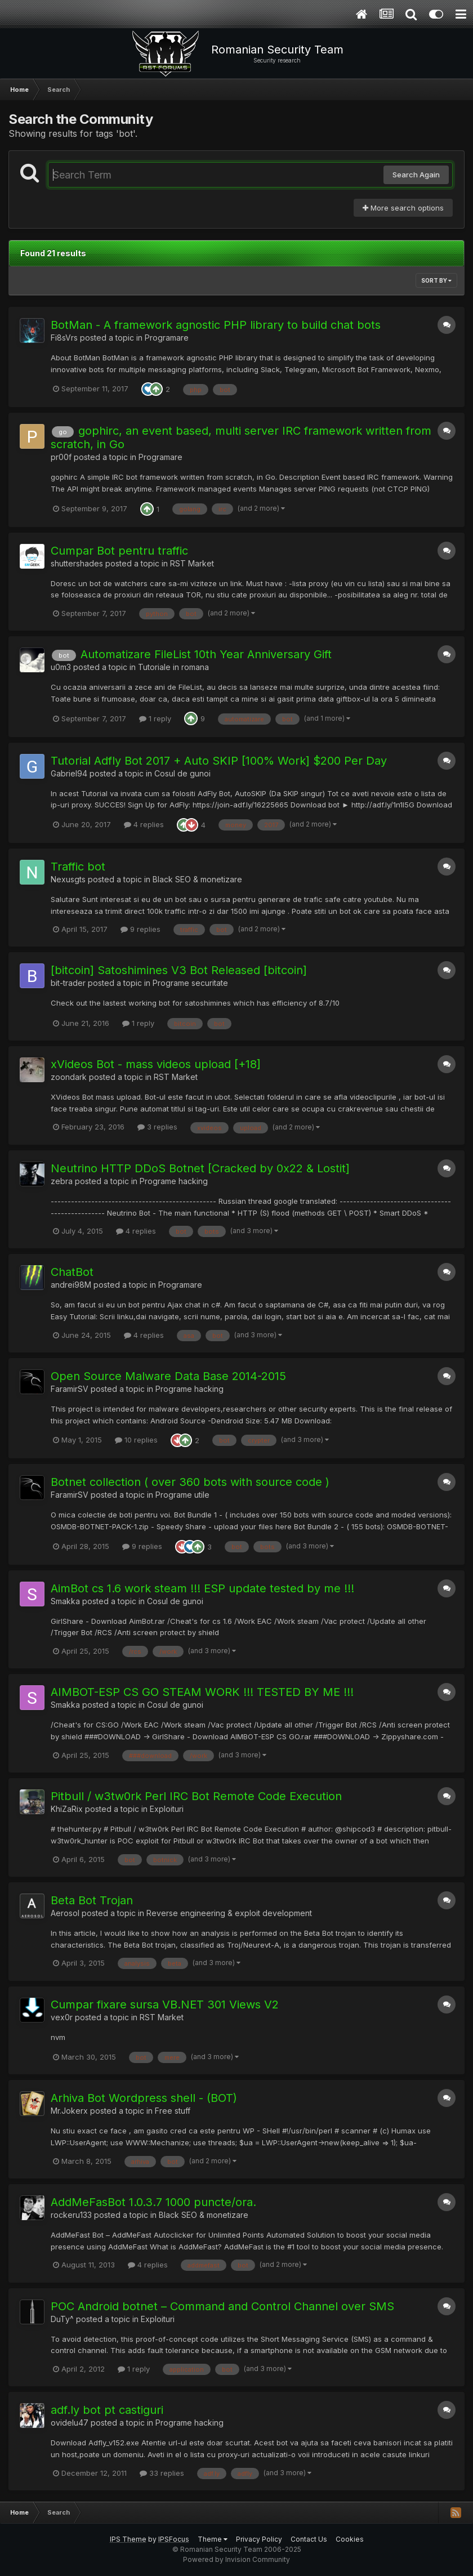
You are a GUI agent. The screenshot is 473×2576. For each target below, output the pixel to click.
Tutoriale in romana (173, 667)
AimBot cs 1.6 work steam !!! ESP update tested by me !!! (202, 1588)
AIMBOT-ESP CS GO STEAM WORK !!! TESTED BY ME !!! (202, 1692)
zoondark (69, 1077)
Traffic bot (78, 866)
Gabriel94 (69, 773)
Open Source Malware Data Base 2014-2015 (168, 1376)
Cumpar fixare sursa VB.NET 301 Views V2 (165, 2004)
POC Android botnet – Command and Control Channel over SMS (222, 2306)
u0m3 (61, 667)
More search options (403, 207)
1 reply (155, 718)
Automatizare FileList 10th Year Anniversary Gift (206, 654)
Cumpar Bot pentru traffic (119, 550)
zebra (62, 1181)
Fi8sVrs (64, 337)
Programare (167, 337)
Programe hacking (174, 1181)
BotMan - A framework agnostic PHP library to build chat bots (216, 325)
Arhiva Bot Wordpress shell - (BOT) (144, 2098)
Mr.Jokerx (69, 2110)
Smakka (65, 1601)
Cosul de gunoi (182, 773)
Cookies (350, 2539)
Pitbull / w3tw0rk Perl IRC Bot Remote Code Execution (196, 1796)
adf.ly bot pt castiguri (107, 2410)
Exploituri (167, 1809)
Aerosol (65, 1913)
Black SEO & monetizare (197, 879)
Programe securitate (190, 983)
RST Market (192, 563)
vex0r (62, 2017)
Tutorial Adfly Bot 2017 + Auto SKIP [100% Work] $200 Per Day (219, 760)
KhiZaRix (67, 1809)
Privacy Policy (259, 2539)
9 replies (140, 929)
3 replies (157, 1126)
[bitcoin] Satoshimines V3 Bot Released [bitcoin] (179, 970)
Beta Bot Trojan (92, 1900)
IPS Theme (128, 2539)
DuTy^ (62, 2319)
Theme (212, 2539)
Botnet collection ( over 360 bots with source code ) (190, 1482)
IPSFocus (173, 2539)
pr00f (61, 457)
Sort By (436, 280)
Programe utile (182, 1494)
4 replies (144, 824)
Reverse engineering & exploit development (229, 1913)
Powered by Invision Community (236, 2559)
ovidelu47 (69, 2422)
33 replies (162, 2472)
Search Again (416, 174)
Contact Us (309, 2539)
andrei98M (71, 1284)
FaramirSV (69, 1389)
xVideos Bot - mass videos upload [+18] (156, 1064)
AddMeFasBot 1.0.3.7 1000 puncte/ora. (153, 2202)
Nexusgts (68, 879)
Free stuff (172, 2110)
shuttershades (77, 563)
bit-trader (68, 983)
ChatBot (72, 1272)
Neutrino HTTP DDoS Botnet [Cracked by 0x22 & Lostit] (200, 1168)
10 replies (136, 1439)
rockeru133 (71, 2215)
